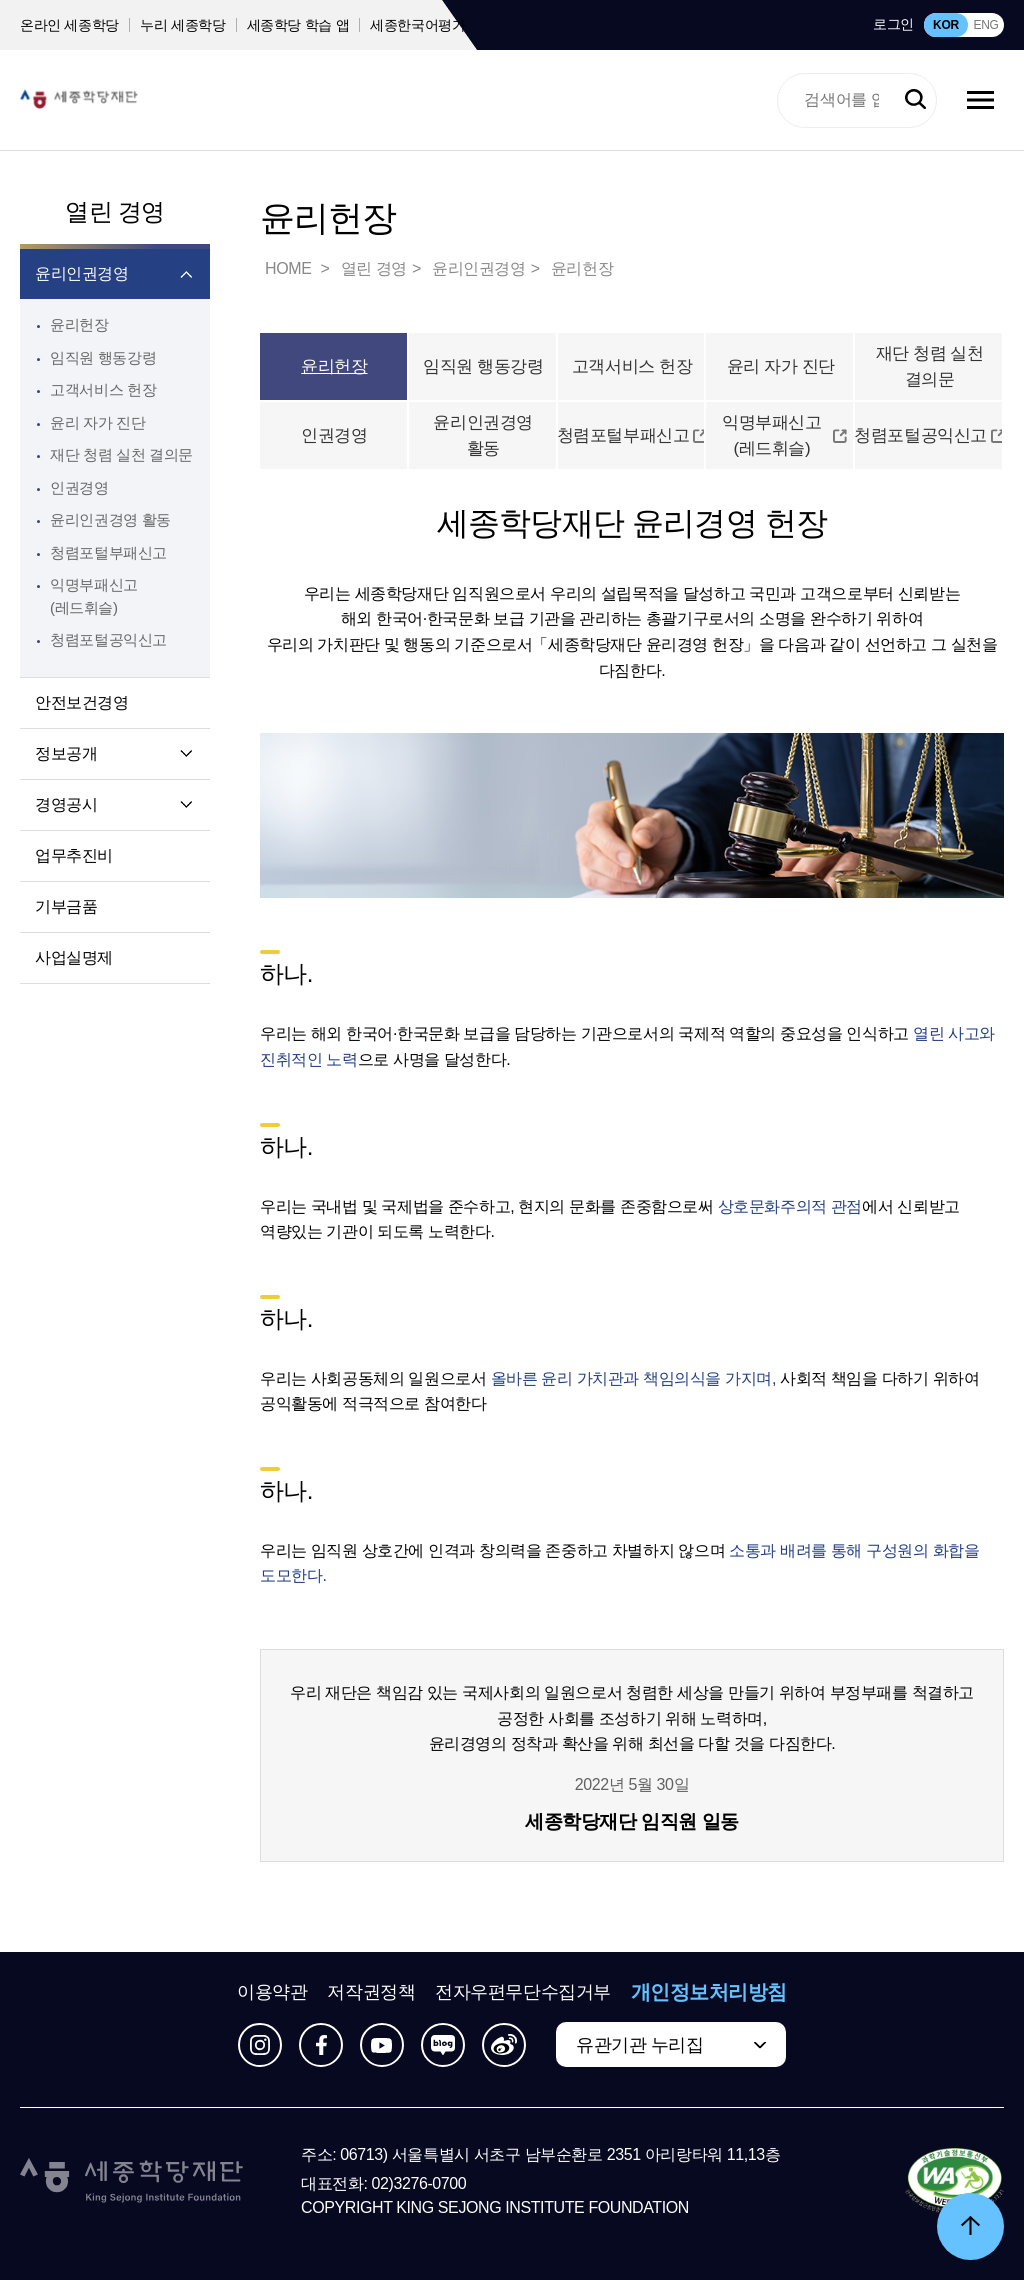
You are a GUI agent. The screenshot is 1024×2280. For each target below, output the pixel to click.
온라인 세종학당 (69, 25)
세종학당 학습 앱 (298, 25)
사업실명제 (74, 957)
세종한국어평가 (418, 25)
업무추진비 (74, 855)
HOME (290, 268)
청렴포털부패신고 (632, 435)
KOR (946, 25)
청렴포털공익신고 (929, 435)
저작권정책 (371, 1992)
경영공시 (66, 804)
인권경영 (79, 487)
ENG (985, 25)
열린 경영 (115, 211)
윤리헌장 (79, 324)
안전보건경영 (82, 702)
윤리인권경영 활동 (110, 519)
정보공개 (66, 753)
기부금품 (66, 906)
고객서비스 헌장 (103, 389)
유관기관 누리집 (639, 2045)
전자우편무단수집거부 (523, 1992)
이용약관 (272, 1992)
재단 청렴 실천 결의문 (121, 454)
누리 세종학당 (182, 25)
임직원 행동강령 (103, 357)
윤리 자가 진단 (97, 422)
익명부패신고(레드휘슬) (784, 435)
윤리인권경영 (82, 273)
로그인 (893, 24)
